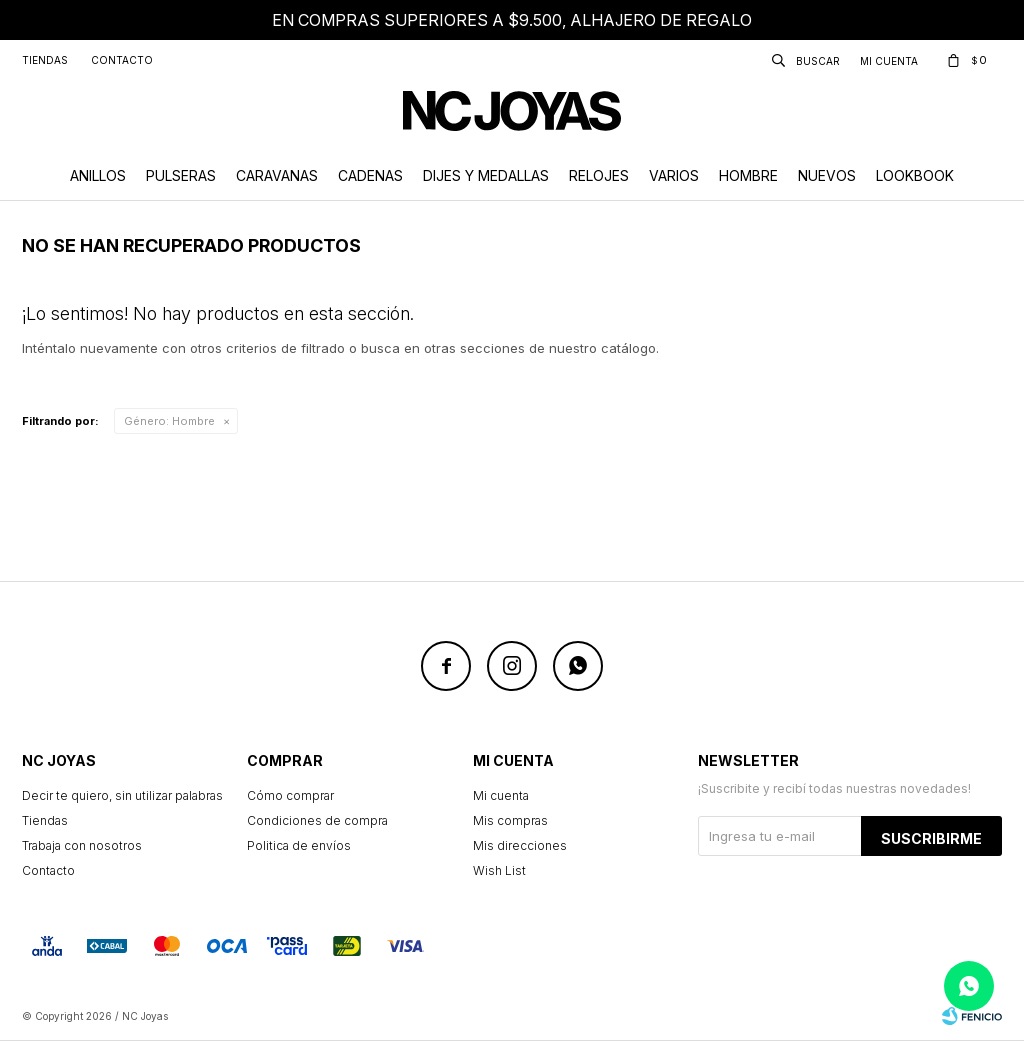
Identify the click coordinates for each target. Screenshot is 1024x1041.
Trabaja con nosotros (82, 845)
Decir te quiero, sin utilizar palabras (122, 795)
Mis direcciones (520, 845)
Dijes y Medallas (486, 175)
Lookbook (915, 175)
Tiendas (45, 60)
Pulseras (181, 175)
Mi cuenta (501, 795)
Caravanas (277, 175)
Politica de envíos (299, 845)
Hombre (748, 175)
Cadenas (370, 175)
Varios (674, 175)
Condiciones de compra (317, 820)
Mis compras (510, 820)
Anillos (98, 175)
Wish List (499, 870)
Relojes (599, 175)
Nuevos (827, 175)
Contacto (122, 60)
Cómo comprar (290, 795)
